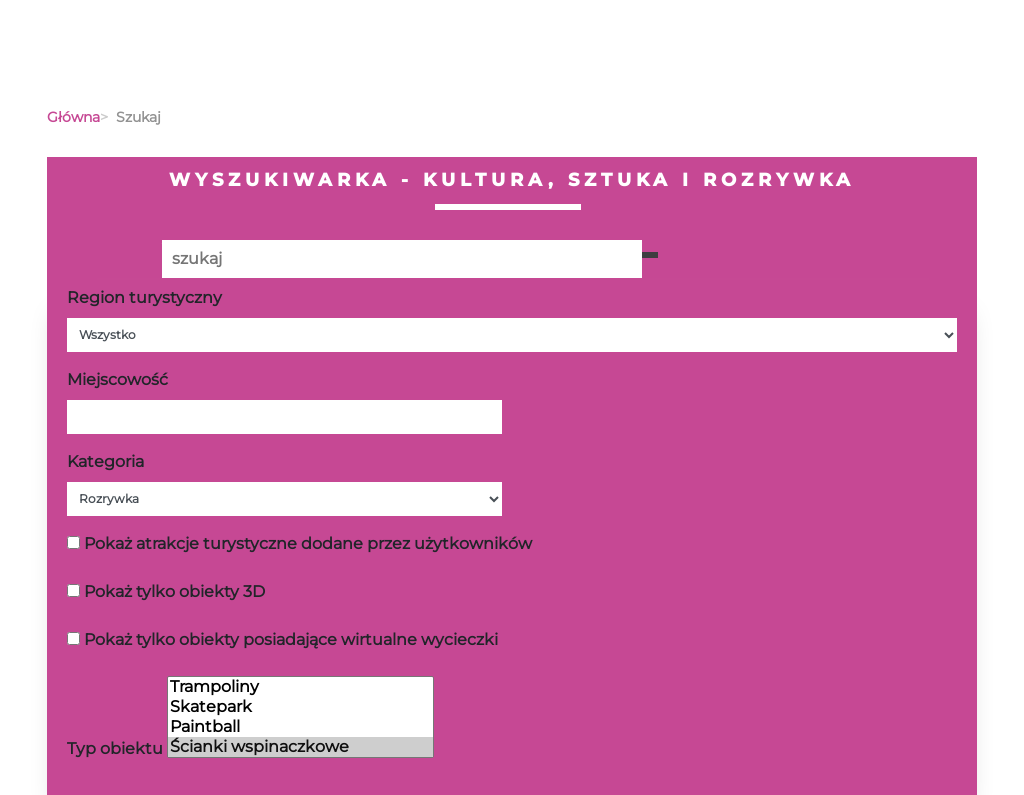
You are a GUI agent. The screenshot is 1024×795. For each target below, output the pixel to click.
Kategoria (105, 461)
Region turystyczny (144, 297)
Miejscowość (117, 379)
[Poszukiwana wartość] (402, 259)
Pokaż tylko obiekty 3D (174, 591)
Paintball (300, 727)
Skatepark (300, 707)
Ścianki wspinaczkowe (300, 747)
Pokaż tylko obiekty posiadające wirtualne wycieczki (291, 639)
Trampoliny (300, 687)
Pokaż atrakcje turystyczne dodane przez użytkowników (308, 543)
